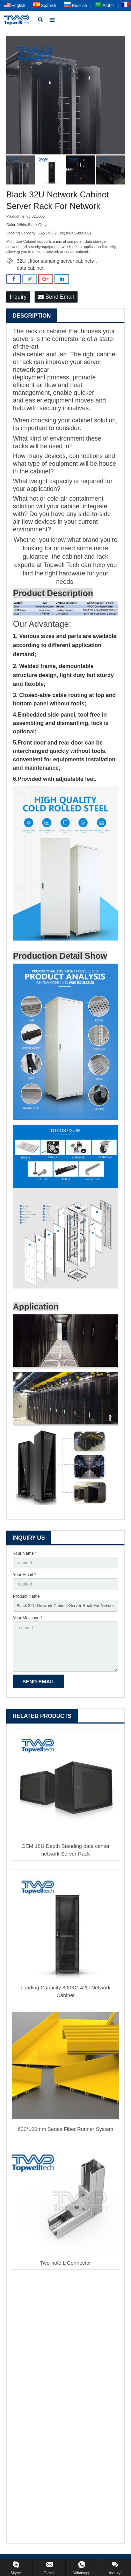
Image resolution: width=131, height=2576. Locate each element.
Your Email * (24, 1574)
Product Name (26, 1596)
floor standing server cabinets (62, 261)
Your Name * (25, 1553)
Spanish (44, 5)
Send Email (56, 297)
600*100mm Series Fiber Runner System (65, 2129)
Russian (75, 5)
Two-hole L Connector (65, 2263)
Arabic (105, 5)
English (15, 5)
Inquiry (18, 297)
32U (21, 261)
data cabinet (30, 268)
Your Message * (27, 1618)
